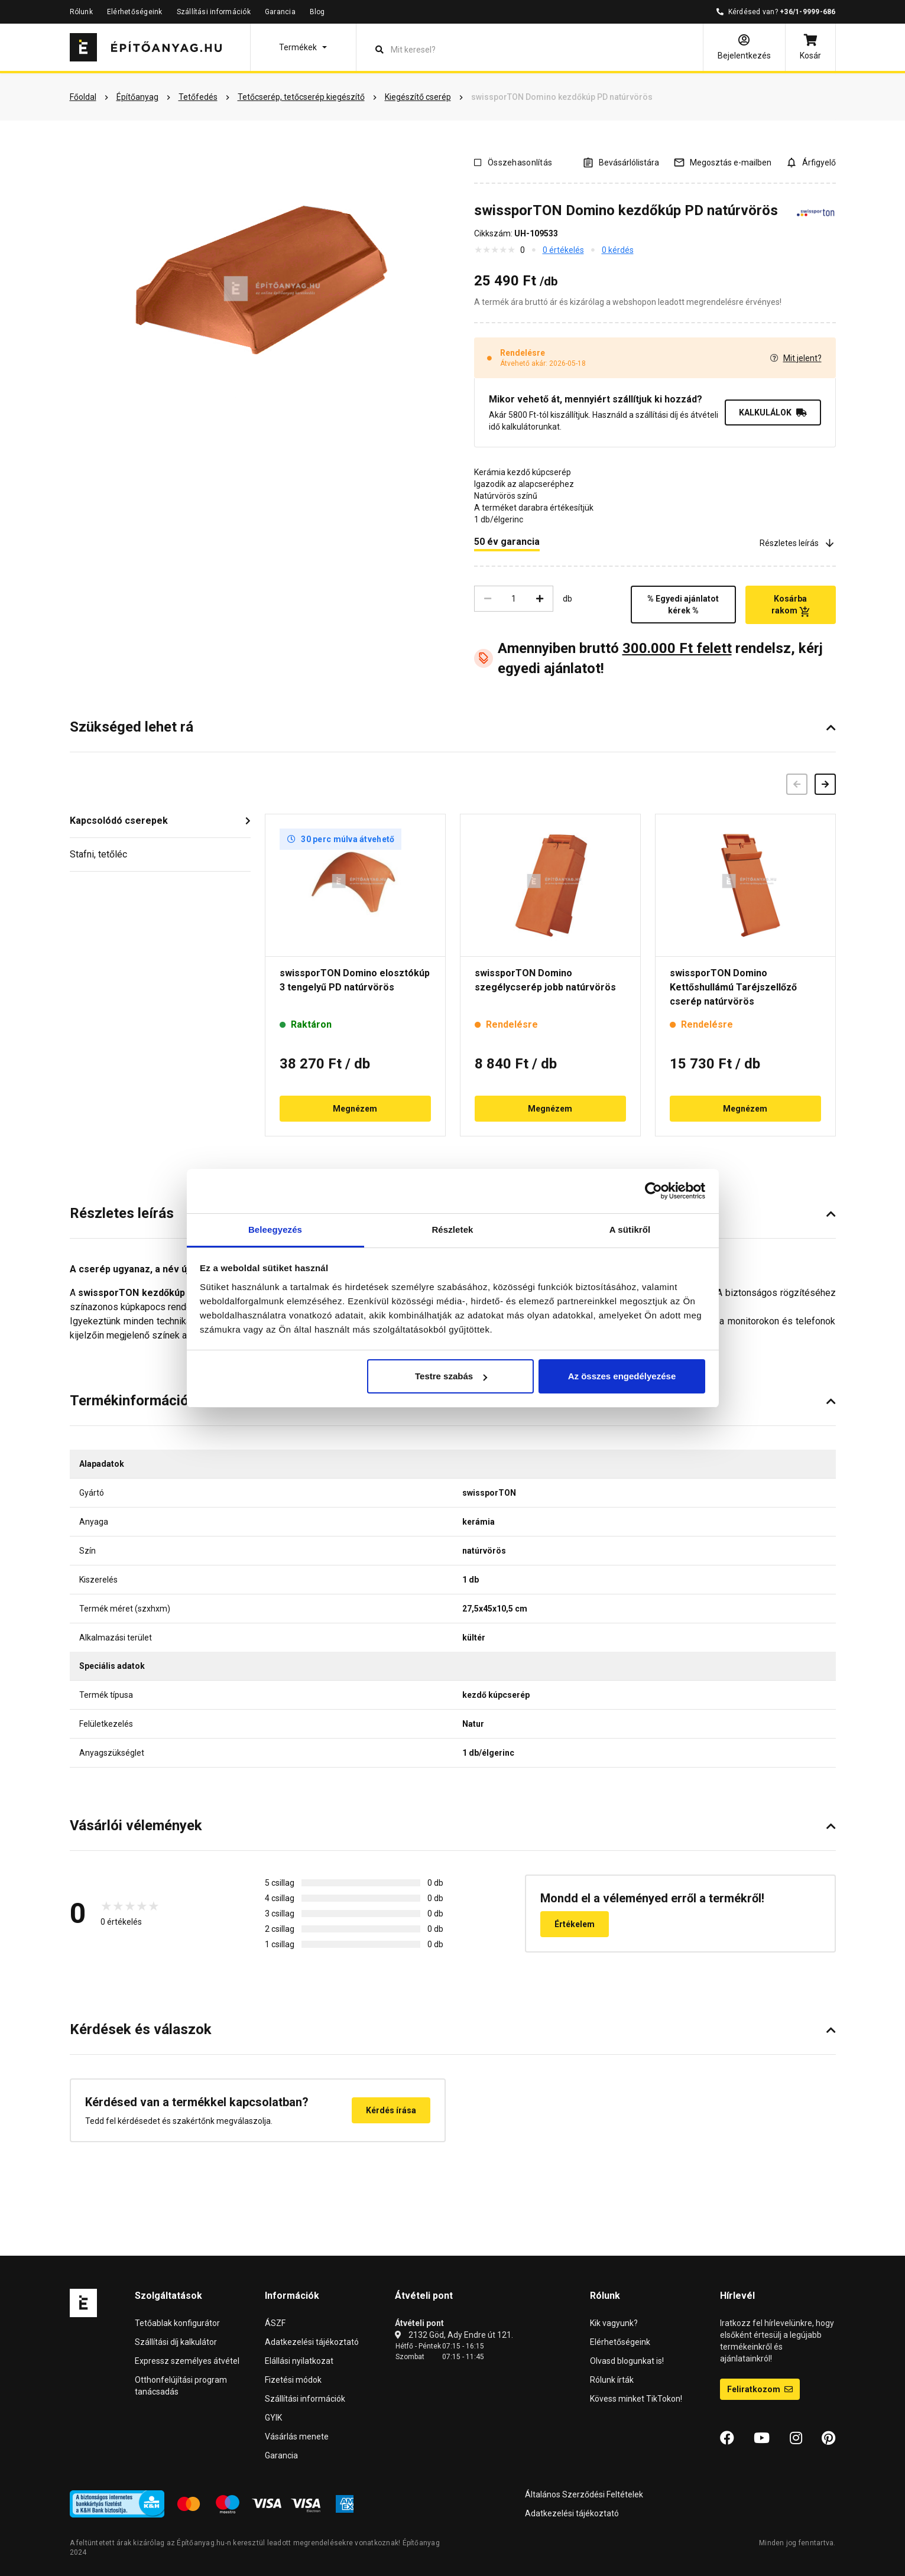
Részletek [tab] (452, 1229)
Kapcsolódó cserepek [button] (119, 820)
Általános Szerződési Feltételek (584, 2494)
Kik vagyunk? (614, 2323)
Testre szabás (451, 1376)
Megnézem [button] (355, 1108)
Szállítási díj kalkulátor (176, 2342)
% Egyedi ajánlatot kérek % (683, 604)
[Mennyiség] (513, 599)
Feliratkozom (760, 2389)
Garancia (280, 12)
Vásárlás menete (297, 2436)
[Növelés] (540, 598)
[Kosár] (810, 47)
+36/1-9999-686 (807, 12)
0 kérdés (618, 250)
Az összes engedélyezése (622, 1376)
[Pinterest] (828, 2438)
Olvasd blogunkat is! (627, 2361)
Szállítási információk (214, 12)
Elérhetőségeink (135, 12)
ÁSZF (275, 2323)
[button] (303, 47)
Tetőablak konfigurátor (177, 2323)
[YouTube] (762, 2438)
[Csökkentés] (488, 598)
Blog (317, 12)
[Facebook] (727, 2438)
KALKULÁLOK (773, 412)
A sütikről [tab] (630, 1229)
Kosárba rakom (790, 605)
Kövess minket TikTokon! (636, 2398)
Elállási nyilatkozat (299, 2361)
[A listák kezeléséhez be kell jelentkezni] (620, 162)
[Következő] (825, 784)
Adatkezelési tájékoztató (312, 2342)
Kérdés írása (391, 2110)
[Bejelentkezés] (744, 47)
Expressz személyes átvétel (187, 2361)
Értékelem (574, 1924)
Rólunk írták (612, 2380)
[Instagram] (796, 2438)
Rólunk (81, 12)
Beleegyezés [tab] (275, 1229)
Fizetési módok (293, 2380)
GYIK (273, 2417)
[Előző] (796, 784)
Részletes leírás (798, 543)
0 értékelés (563, 250)
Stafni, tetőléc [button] (98, 854)
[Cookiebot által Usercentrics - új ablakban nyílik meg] (653, 1191)
